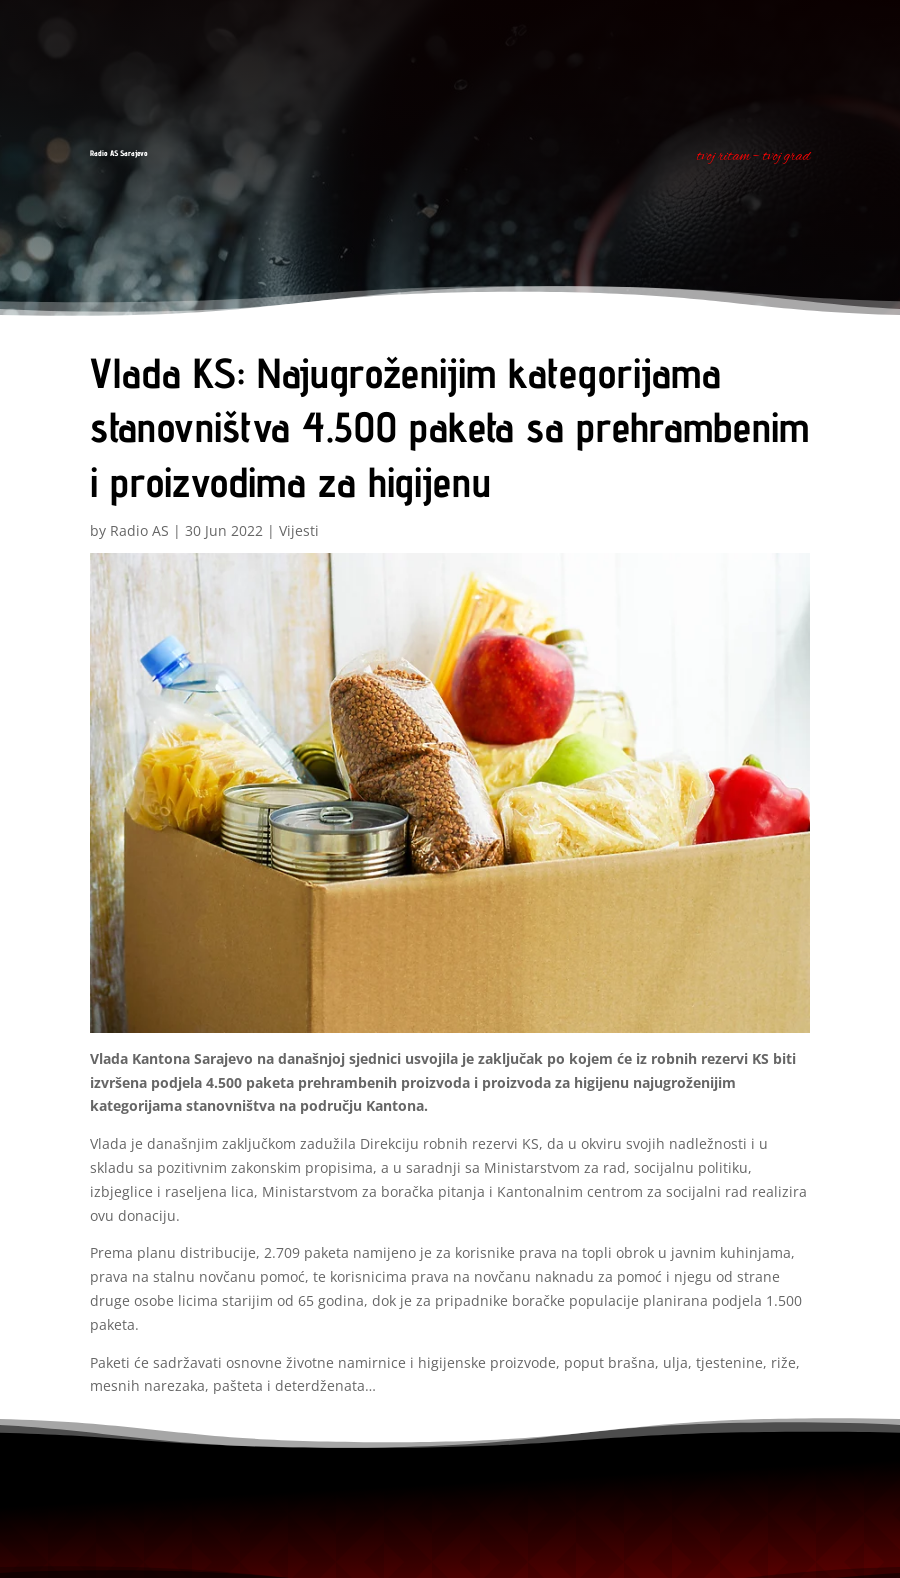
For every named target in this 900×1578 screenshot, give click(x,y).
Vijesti (299, 530)
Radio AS (139, 530)
